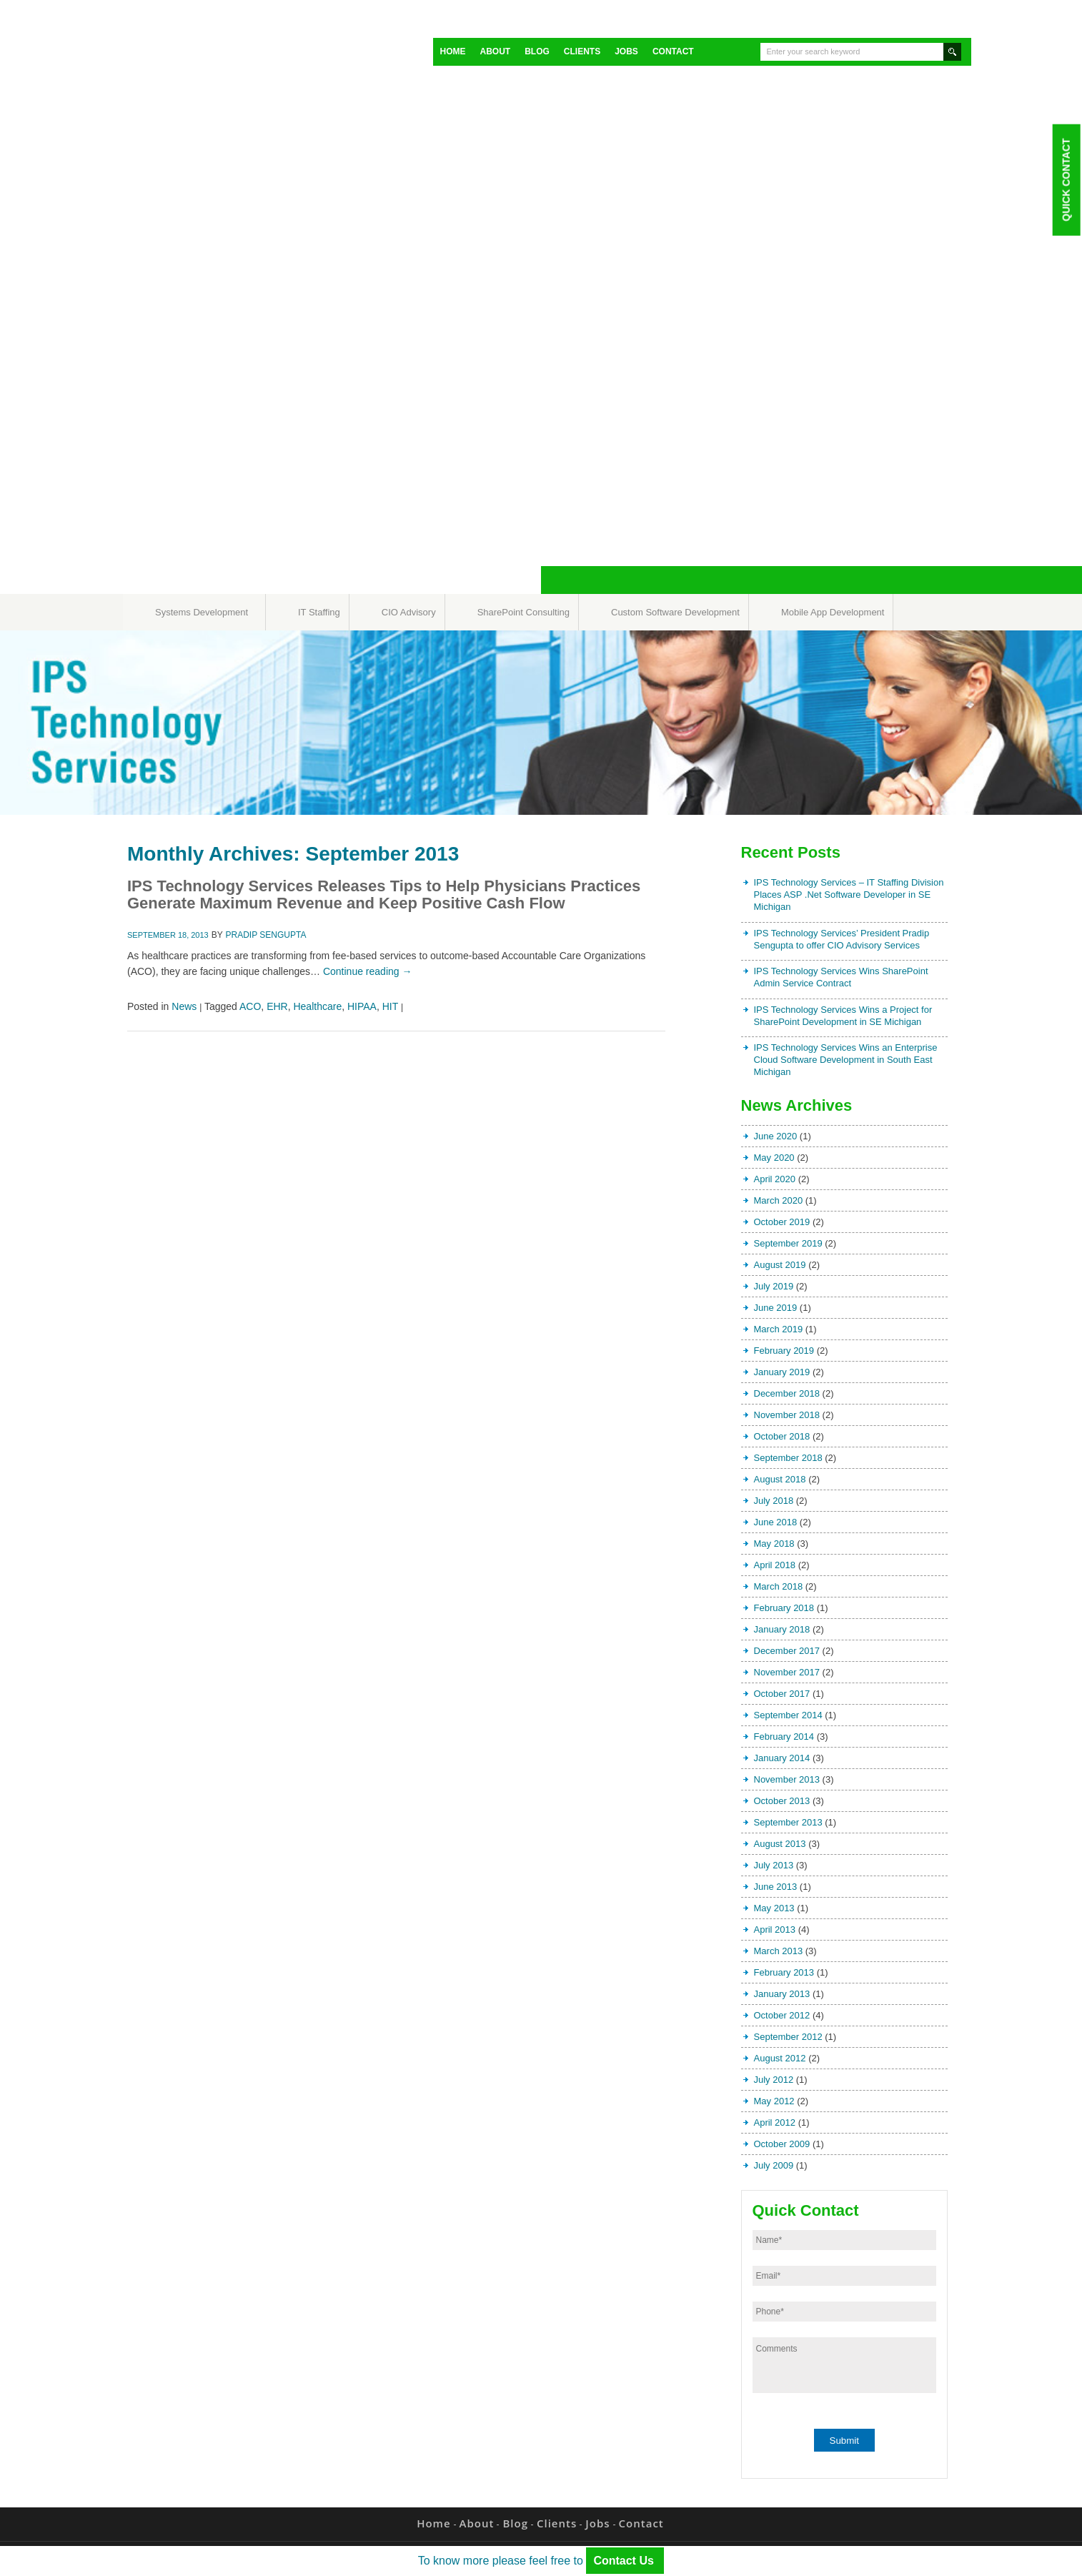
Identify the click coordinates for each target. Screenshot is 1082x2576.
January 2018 (782, 1629)
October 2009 (782, 2144)
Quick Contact (1065, 179)
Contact (673, 51)
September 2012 (788, 2036)
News (184, 1006)
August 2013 (780, 1843)
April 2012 (775, 2122)
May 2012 (774, 2101)
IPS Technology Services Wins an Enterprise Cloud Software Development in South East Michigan (846, 1059)
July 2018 (774, 1500)
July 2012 (774, 2079)
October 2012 (782, 2015)
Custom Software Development (675, 612)
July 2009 (774, 2165)
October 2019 (782, 1222)
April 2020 (775, 1179)
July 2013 (774, 1865)
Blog (537, 51)
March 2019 (778, 1329)
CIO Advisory (409, 612)
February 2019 (784, 1350)
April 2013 (775, 1929)
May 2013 (774, 1908)
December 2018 (787, 1393)
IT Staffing (319, 612)
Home (453, 51)
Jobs (626, 51)
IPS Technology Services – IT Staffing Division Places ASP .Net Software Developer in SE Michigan (849, 894)
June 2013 (776, 1886)
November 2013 (787, 1779)
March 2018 (778, 1586)
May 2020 (774, 1157)
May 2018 (774, 1543)
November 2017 (787, 1672)
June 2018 (776, 1522)
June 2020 (776, 1136)
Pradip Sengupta (266, 935)
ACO (250, 1006)
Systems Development (201, 612)
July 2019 (774, 1286)
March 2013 (778, 1951)
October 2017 (782, 1693)
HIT (390, 1006)
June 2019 (776, 1307)
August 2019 (780, 1264)
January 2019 (782, 1372)
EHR (277, 1006)
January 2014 (782, 1758)
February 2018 (784, 1607)
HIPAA (362, 1006)
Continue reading (367, 971)
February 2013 (784, 1972)
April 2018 (775, 1565)
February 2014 (784, 1736)
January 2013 (782, 1993)
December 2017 (787, 1650)
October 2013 (782, 1800)
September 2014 (788, 1715)
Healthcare (317, 1006)
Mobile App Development (833, 612)
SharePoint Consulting (523, 612)
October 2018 (782, 1436)
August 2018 (780, 1479)
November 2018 (787, 1415)
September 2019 (788, 1243)
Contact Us (625, 2561)
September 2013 (788, 1822)
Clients (582, 51)
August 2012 (780, 2058)
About (495, 51)
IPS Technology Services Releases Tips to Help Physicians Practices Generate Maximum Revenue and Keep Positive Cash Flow (383, 894)
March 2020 (778, 1200)
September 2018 (788, 1457)
